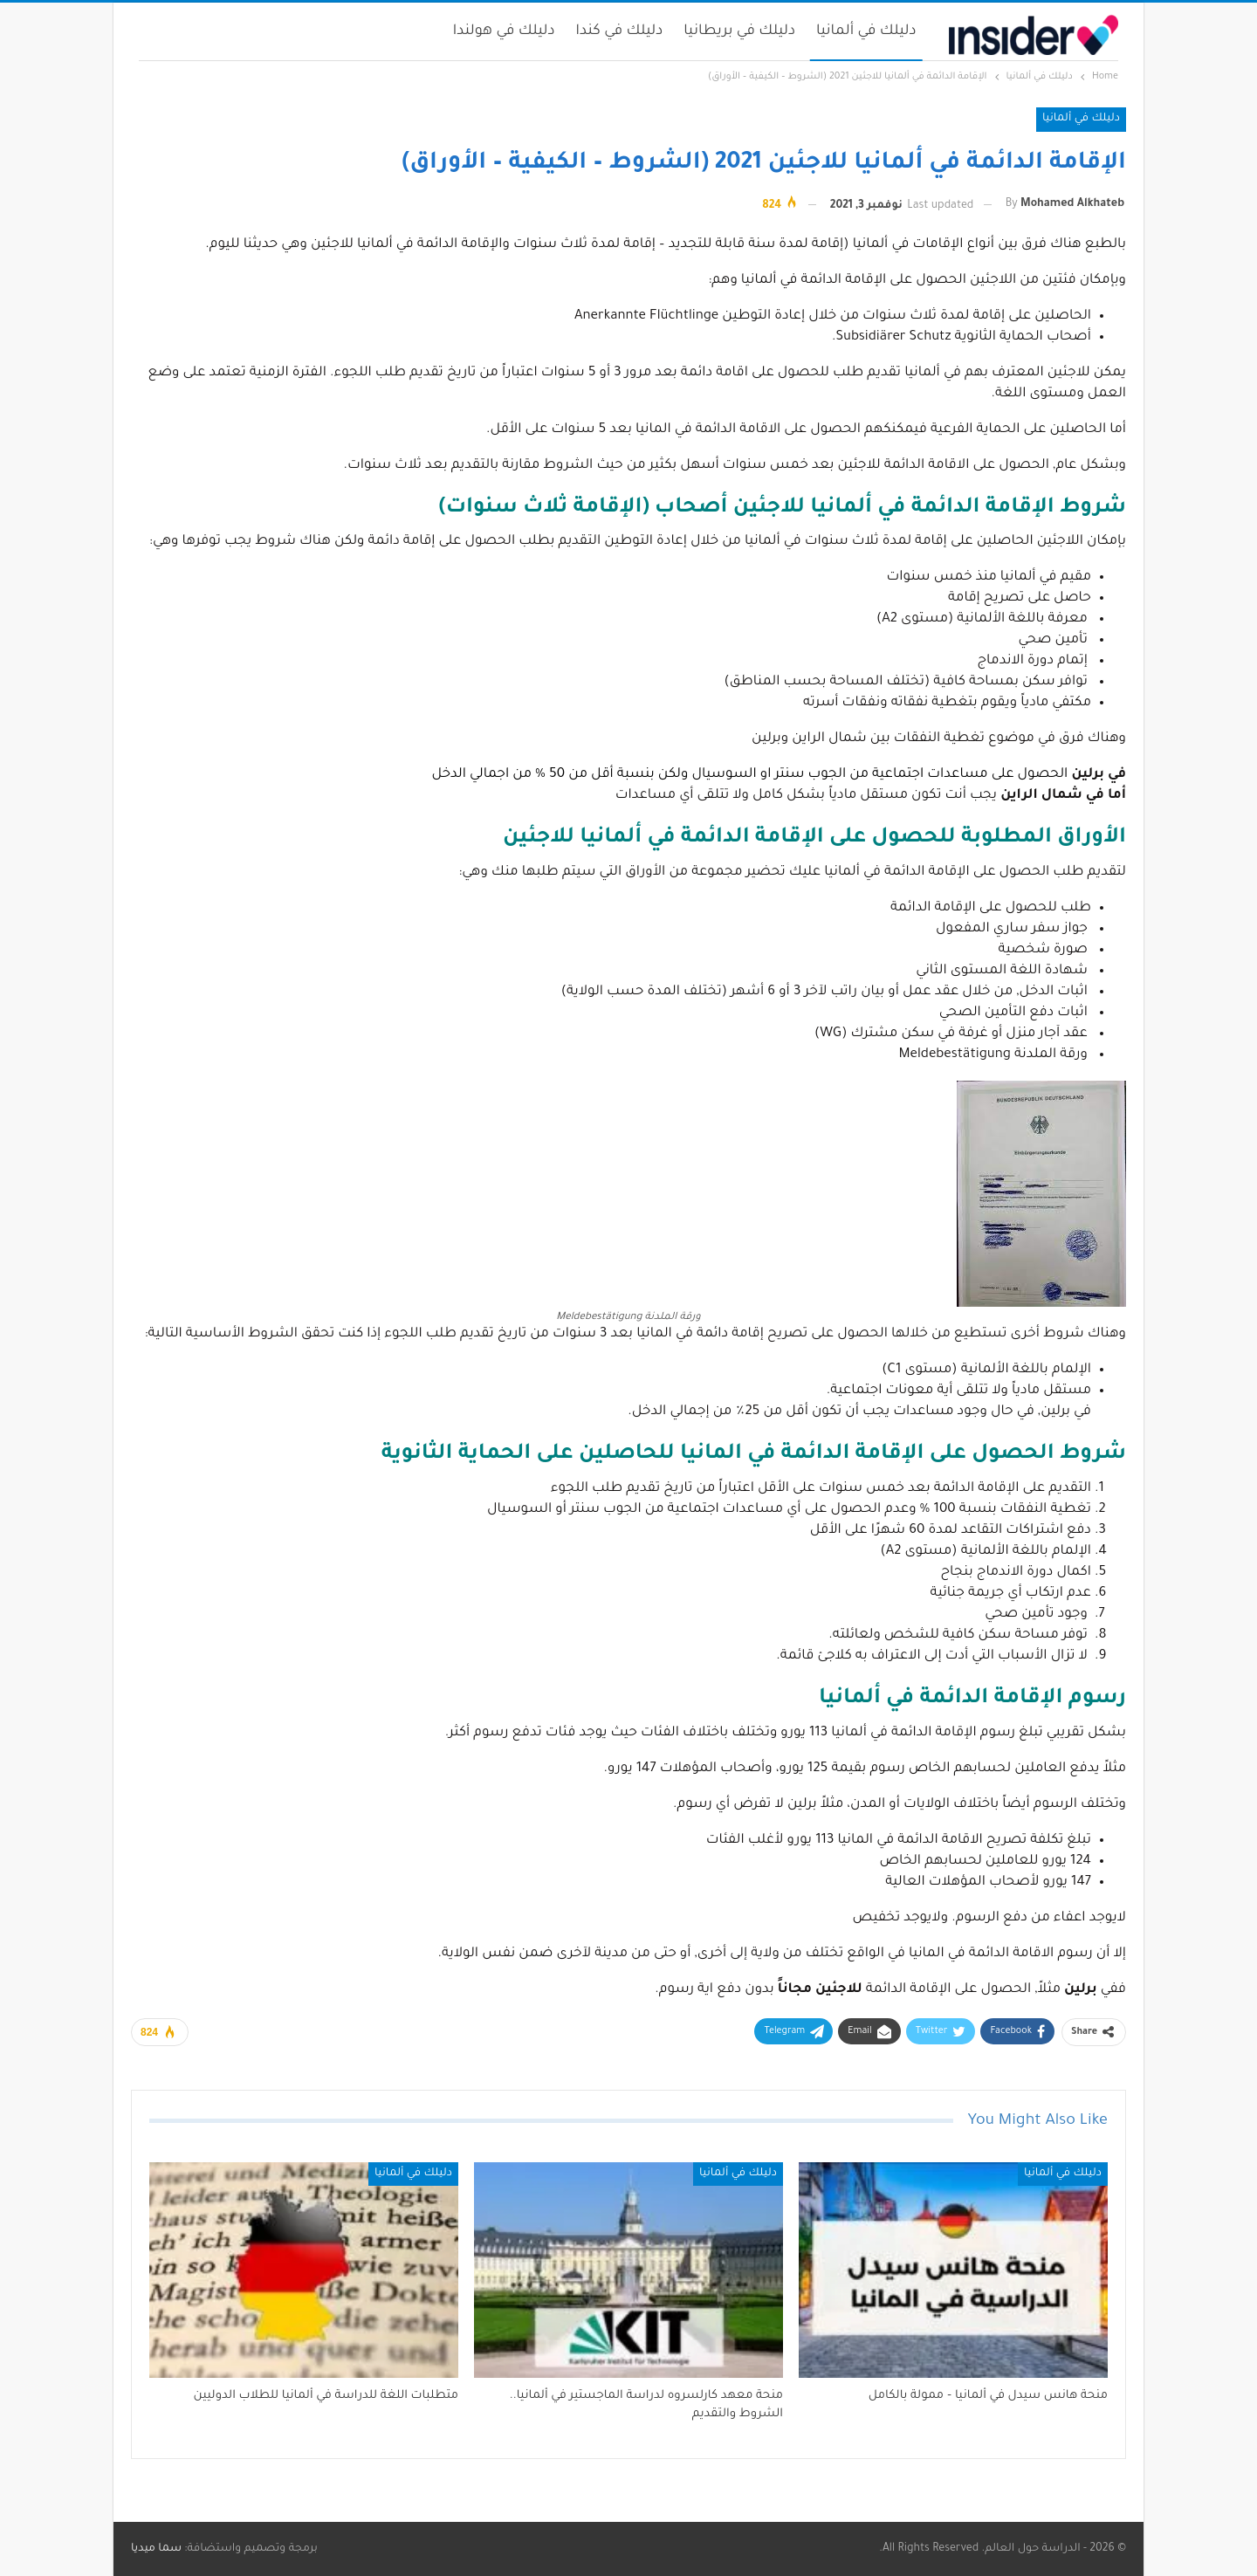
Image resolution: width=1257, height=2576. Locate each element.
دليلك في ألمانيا (866, 31)
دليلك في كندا (619, 31)
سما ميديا (156, 2549)
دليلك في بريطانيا (739, 31)
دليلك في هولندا (504, 31)
